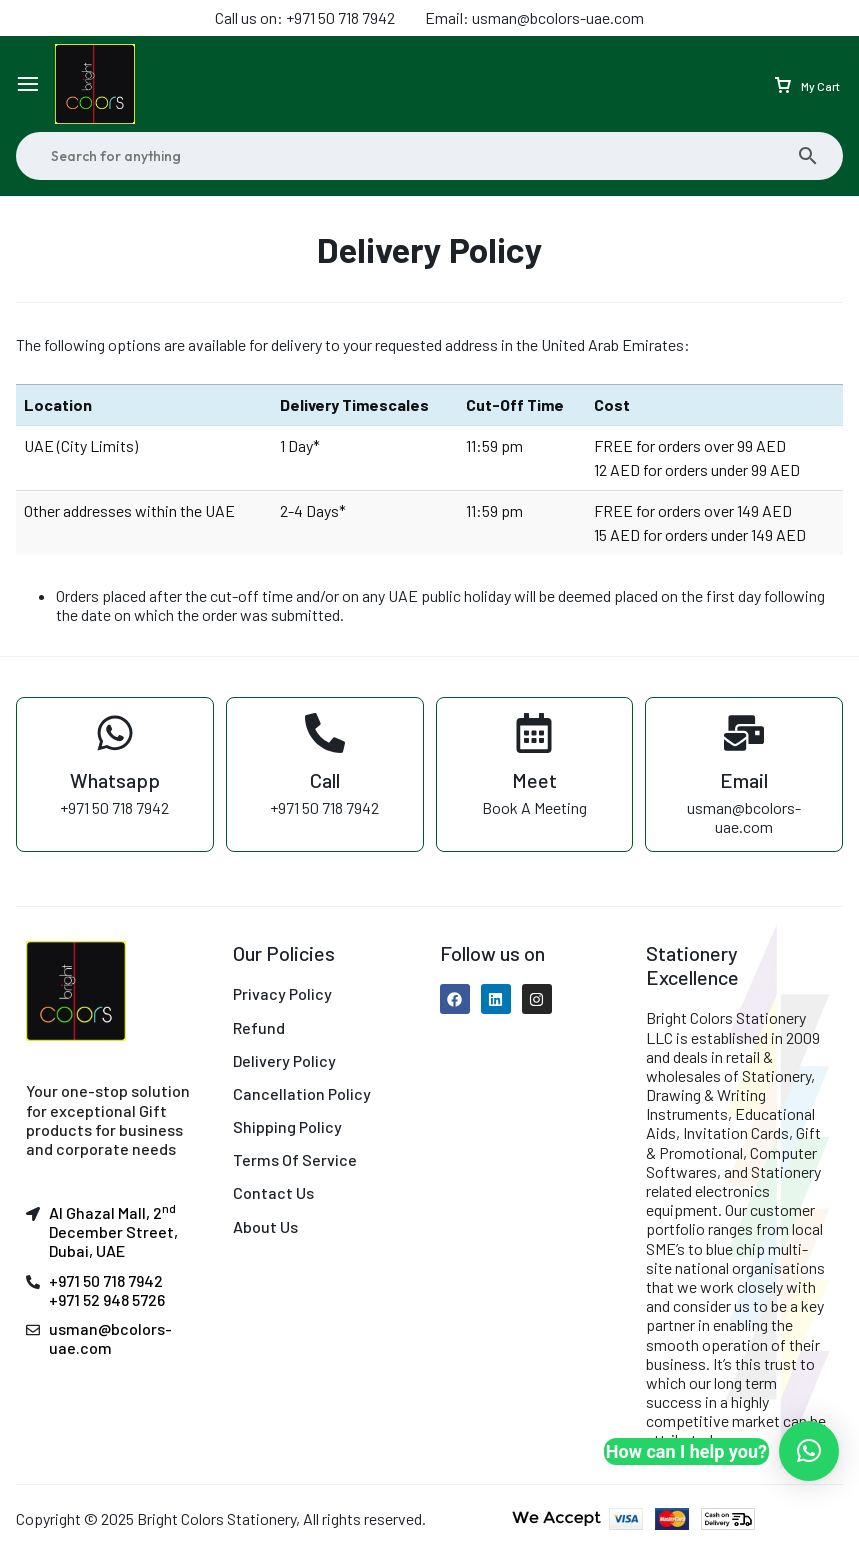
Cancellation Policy (302, 1093)
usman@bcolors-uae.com (110, 1338)
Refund (259, 1027)
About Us (265, 1226)
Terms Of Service (295, 1159)
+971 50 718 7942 (106, 1280)
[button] (809, 1451)
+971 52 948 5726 (107, 1299)
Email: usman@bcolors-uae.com (534, 17)
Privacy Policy (282, 993)
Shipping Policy (287, 1126)
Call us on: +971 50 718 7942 (305, 17)
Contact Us (273, 1192)
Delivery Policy (284, 1060)
